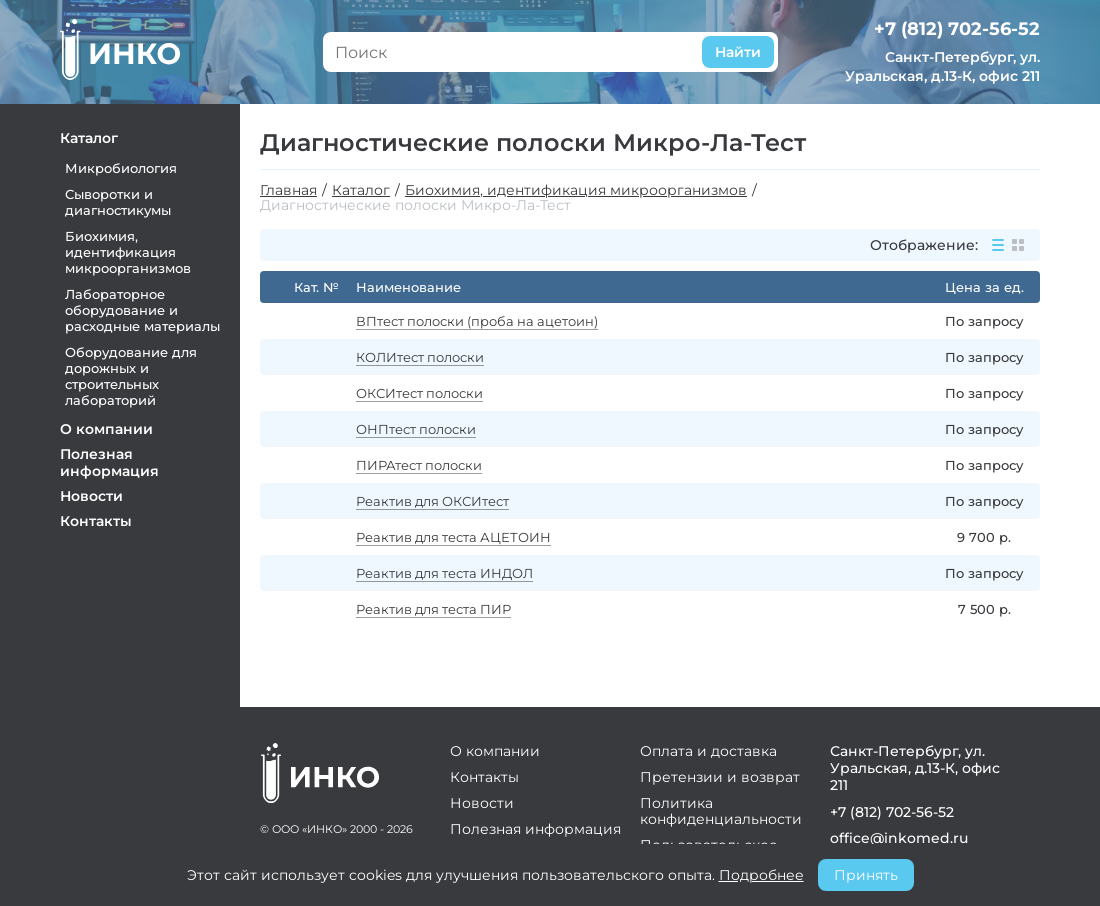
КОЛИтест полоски (420, 357)
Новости (91, 496)
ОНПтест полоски (416, 429)
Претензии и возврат (720, 777)
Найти (738, 52)
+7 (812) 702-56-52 (957, 29)
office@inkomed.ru (896, 838)
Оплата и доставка (708, 751)
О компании (106, 429)
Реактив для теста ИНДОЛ (444, 573)
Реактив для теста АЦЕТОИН (453, 537)
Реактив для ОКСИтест (432, 501)
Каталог (89, 138)
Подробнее (761, 875)
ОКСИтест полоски (419, 393)
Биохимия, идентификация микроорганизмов (128, 252)
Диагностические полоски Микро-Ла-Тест (415, 205)
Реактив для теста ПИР (433, 609)
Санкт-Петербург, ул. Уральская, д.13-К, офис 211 (942, 66)
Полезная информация (109, 462)
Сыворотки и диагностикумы (118, 202)
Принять (866, 875)
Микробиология (121, 168)
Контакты (96, 521)
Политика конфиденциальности (721, 811)
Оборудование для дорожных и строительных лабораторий (131, 376)
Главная (288, 190)
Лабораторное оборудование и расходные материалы (142, 310)
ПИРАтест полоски (419, 465)
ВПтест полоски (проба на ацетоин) (477, 321)
